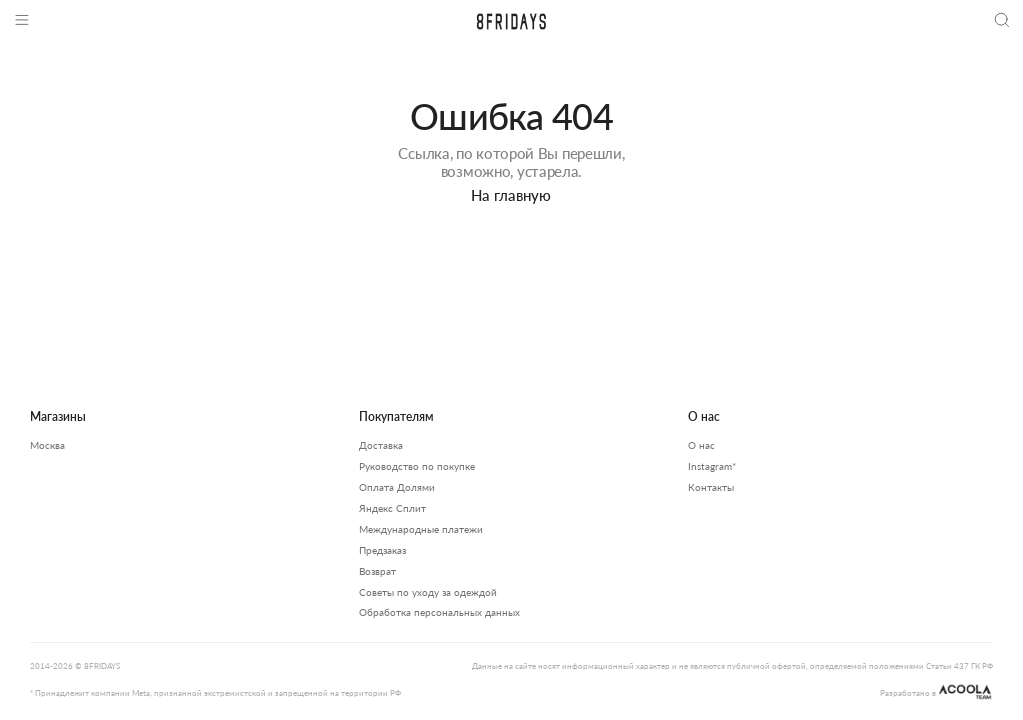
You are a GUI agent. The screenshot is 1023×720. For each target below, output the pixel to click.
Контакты (711, 487)
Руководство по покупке (417, 466)
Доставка (381, 445)
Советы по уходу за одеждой (428, 592)
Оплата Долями (397, 487)
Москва (47, 445)
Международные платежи (421, 529)
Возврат (377, 571)
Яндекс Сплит (392, 508)
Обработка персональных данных (439, 612)
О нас (701, 445)
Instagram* (712, 466)
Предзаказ (382, 550)
